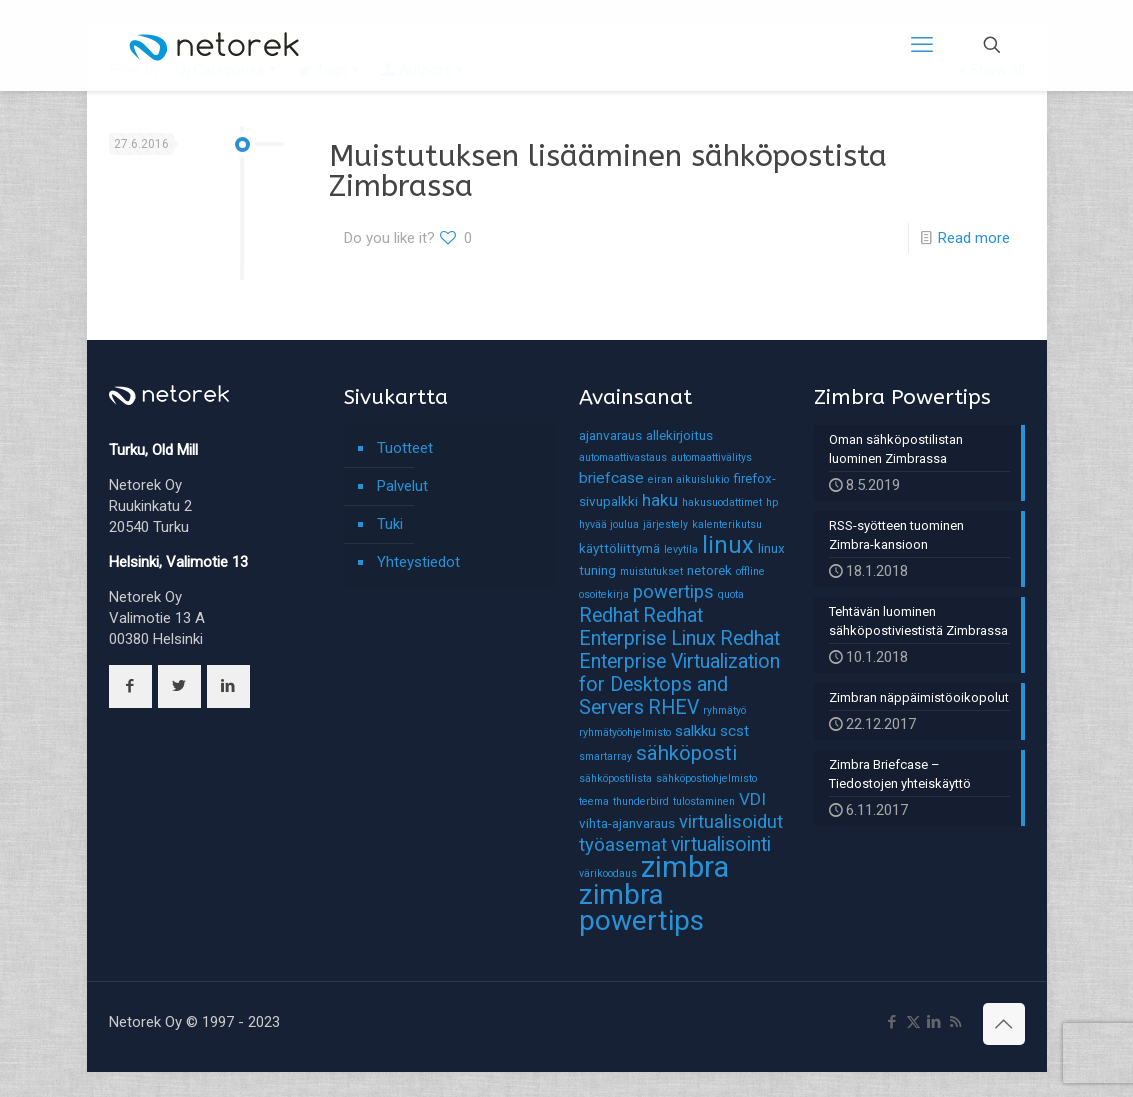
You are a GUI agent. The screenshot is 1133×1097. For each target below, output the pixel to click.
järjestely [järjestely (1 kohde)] (665, 524)
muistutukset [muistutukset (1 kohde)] (651, 571)
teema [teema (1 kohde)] (594, 801)
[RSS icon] (955, 1022)
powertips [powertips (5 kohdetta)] (673, 592)
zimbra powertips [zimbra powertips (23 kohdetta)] (641, 907)
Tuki (390, 524)
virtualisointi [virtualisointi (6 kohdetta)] (721, 844)
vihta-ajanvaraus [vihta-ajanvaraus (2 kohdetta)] (627, 823)
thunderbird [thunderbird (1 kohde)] (641, 801)
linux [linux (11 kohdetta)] (728, 545)
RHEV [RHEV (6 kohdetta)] (673, 707)
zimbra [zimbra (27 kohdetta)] (685, 867)
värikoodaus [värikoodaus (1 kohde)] (608, 873)
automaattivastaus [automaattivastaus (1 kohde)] (623, 457)
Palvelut (402, 486)
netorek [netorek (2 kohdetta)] (709, 570)
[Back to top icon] (1004, 1024)
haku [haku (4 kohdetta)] (660, 500)
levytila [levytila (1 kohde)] (681, 549)
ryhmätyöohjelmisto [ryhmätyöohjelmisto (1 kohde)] (625, 732)
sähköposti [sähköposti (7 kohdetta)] (686, 753)
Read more (974, 238)
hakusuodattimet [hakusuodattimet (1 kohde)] (722, 502)
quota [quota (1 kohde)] (731, 594)
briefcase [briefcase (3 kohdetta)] (611, 478)
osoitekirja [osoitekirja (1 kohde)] (604, 594)
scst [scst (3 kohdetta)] (734, 731)
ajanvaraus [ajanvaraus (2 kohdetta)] (610, 435)
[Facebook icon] (892, 1022)
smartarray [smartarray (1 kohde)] (605, 756)
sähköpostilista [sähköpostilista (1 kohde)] (615, 778)
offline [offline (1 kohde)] (750, 571)
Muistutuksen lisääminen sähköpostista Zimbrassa (608, 171)
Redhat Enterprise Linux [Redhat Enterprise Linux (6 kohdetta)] (647, 627)
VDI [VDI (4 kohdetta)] (752, 799)
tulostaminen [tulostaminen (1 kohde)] (704, 801)
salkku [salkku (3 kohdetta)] (695, 731)
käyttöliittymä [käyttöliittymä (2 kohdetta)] (619, 548)
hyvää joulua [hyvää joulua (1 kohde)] (609, 524)
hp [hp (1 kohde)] (772, 502)
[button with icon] (130, 686)
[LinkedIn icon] (934, 1022)
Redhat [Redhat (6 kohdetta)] (609, 615)
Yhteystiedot (418, 562)
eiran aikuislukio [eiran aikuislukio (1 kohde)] (688, 479)
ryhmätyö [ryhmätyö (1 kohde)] (724, 710)
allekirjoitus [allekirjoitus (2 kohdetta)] (679, 435)
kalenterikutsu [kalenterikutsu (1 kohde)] (727, 524)
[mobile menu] (922, 45)
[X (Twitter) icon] (913, 1022)
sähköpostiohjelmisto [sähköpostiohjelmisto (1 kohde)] (706, 778)
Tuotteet (405, 448)
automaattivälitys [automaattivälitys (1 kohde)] (711, 457)
